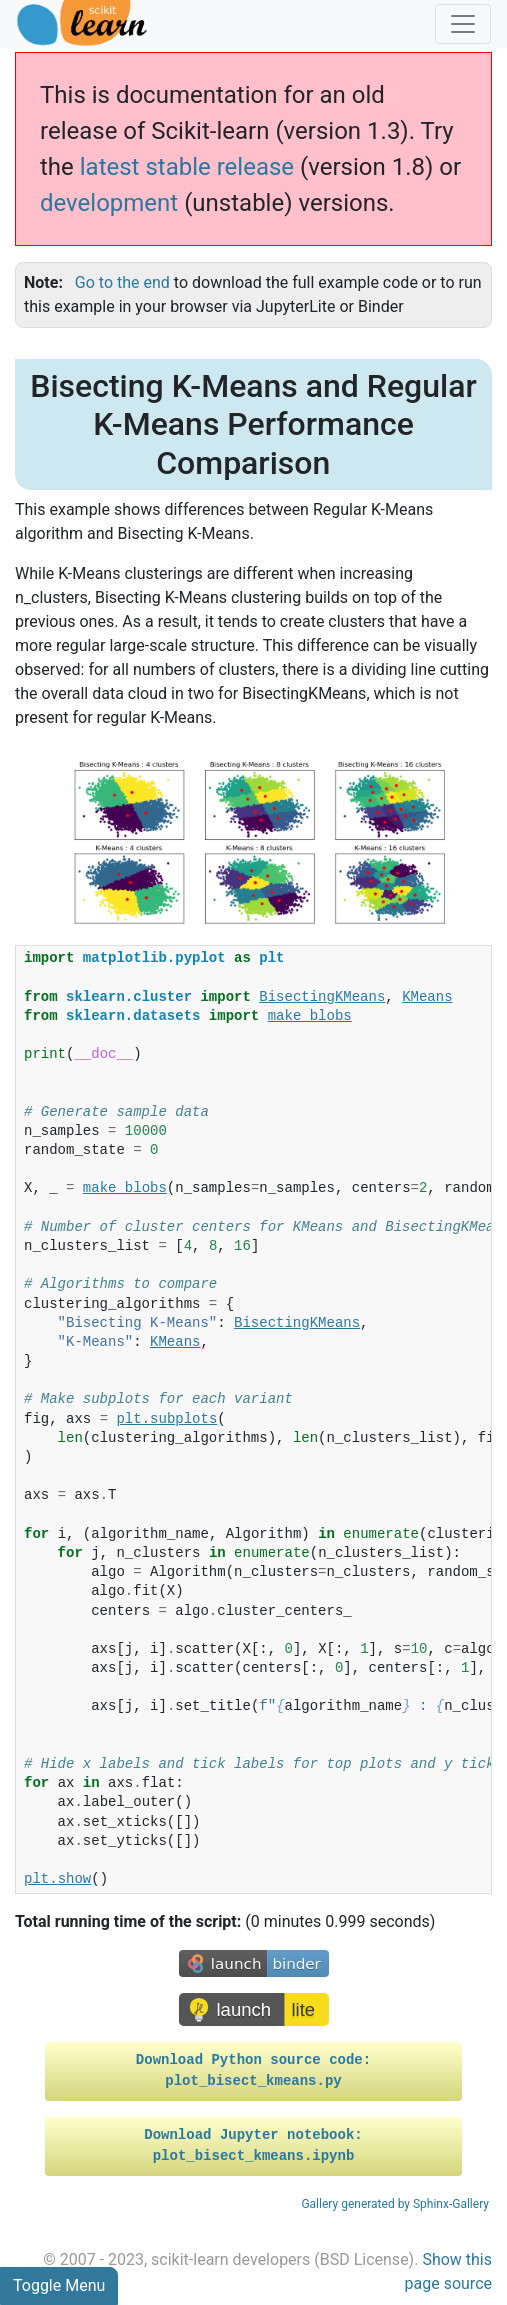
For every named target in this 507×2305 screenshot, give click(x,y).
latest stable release (187, 167)
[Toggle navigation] (463, 24)
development (109, 203)
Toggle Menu (59, 2285)
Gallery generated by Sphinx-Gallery (395, 2204)
